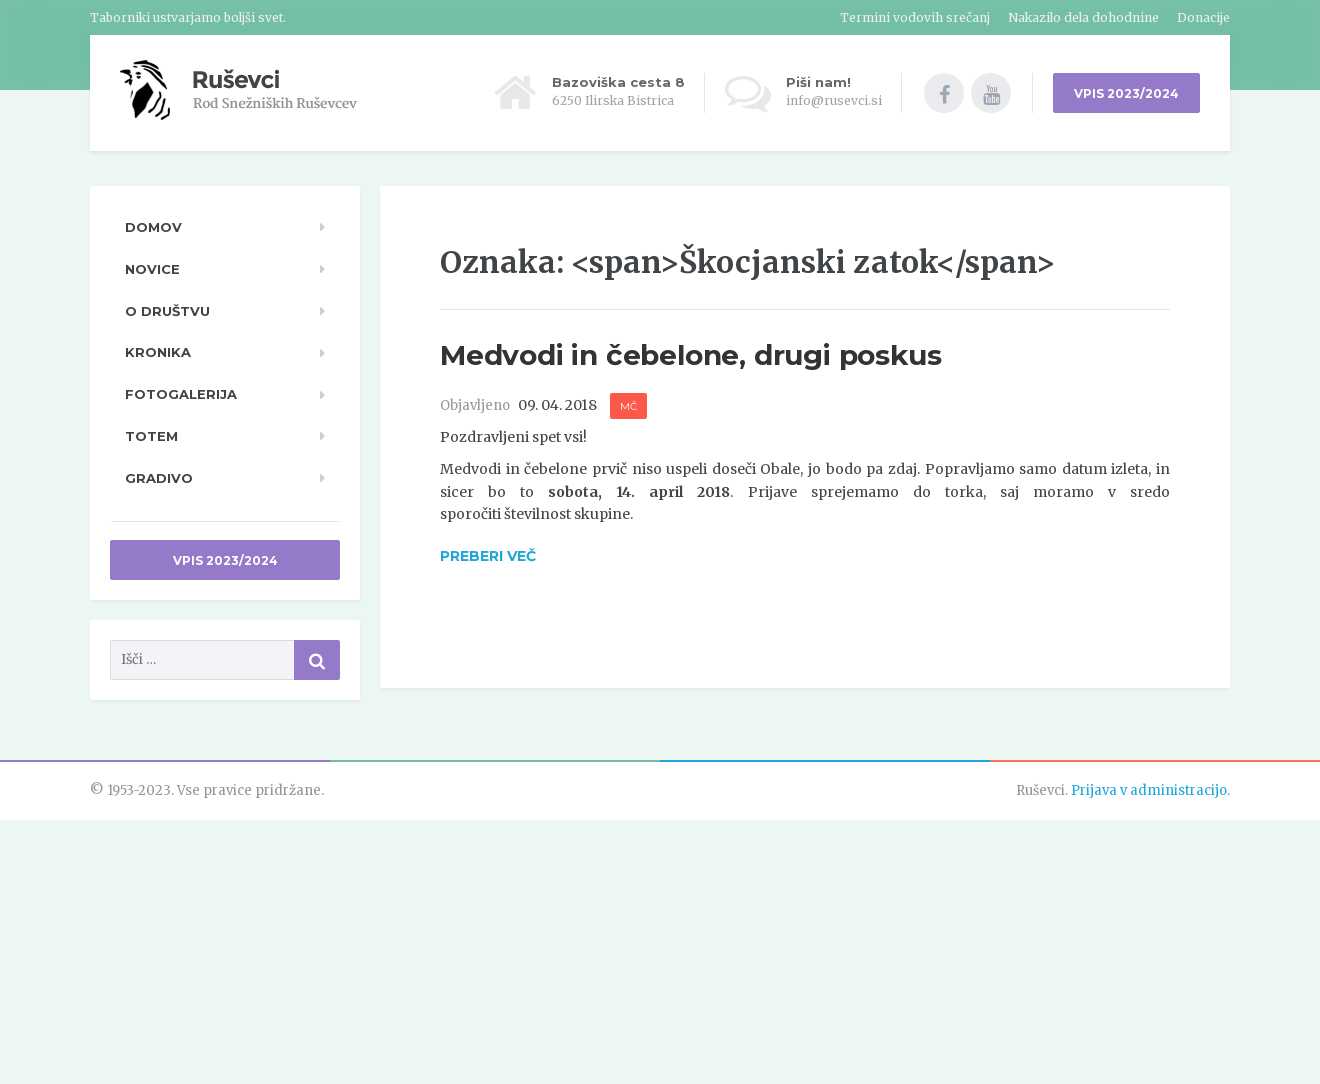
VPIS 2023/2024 (1126, 93)
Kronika (158, 352)
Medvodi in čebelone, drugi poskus (690, 355)
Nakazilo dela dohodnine (1083, 17)
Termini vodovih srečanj (915, 17)
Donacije (1203, 17)
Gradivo (159, 478)
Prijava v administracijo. (1150, 790)
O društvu (167, 311)
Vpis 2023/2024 (225, 560)
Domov (153, 227)
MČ (628, 406)
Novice (152, 269)
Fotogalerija (181, 394)
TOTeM (151, 436)
